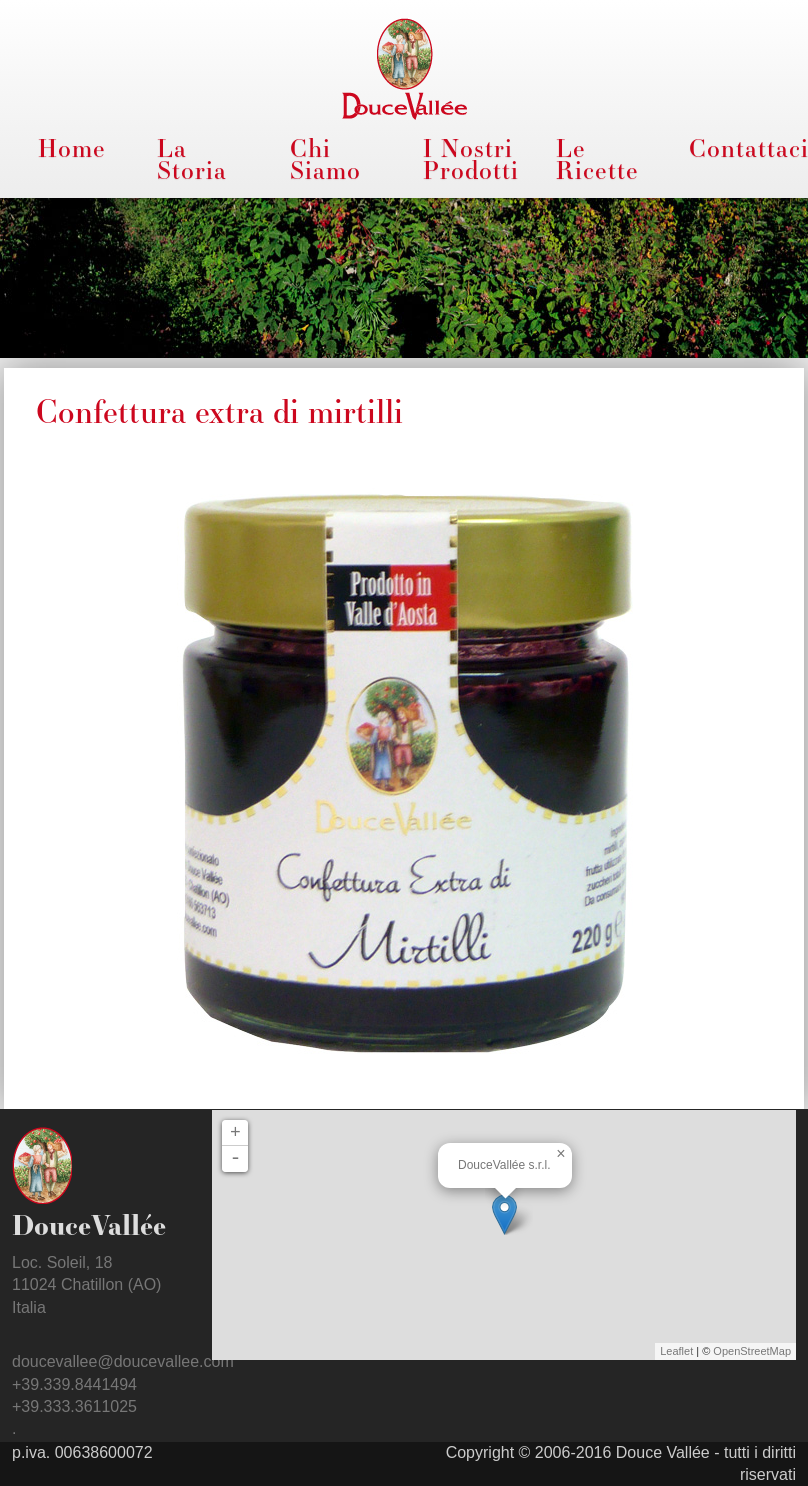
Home (72, 148)
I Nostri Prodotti (471, 159)
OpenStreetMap (752, 1351)
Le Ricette (597, 159)
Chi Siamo (325, 159)
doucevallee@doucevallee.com (123, 1361)
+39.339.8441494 (74, 1384)
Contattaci (742, 148)
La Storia (192, 159)
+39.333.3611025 (74, 1406)
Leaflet (676, 1351)
